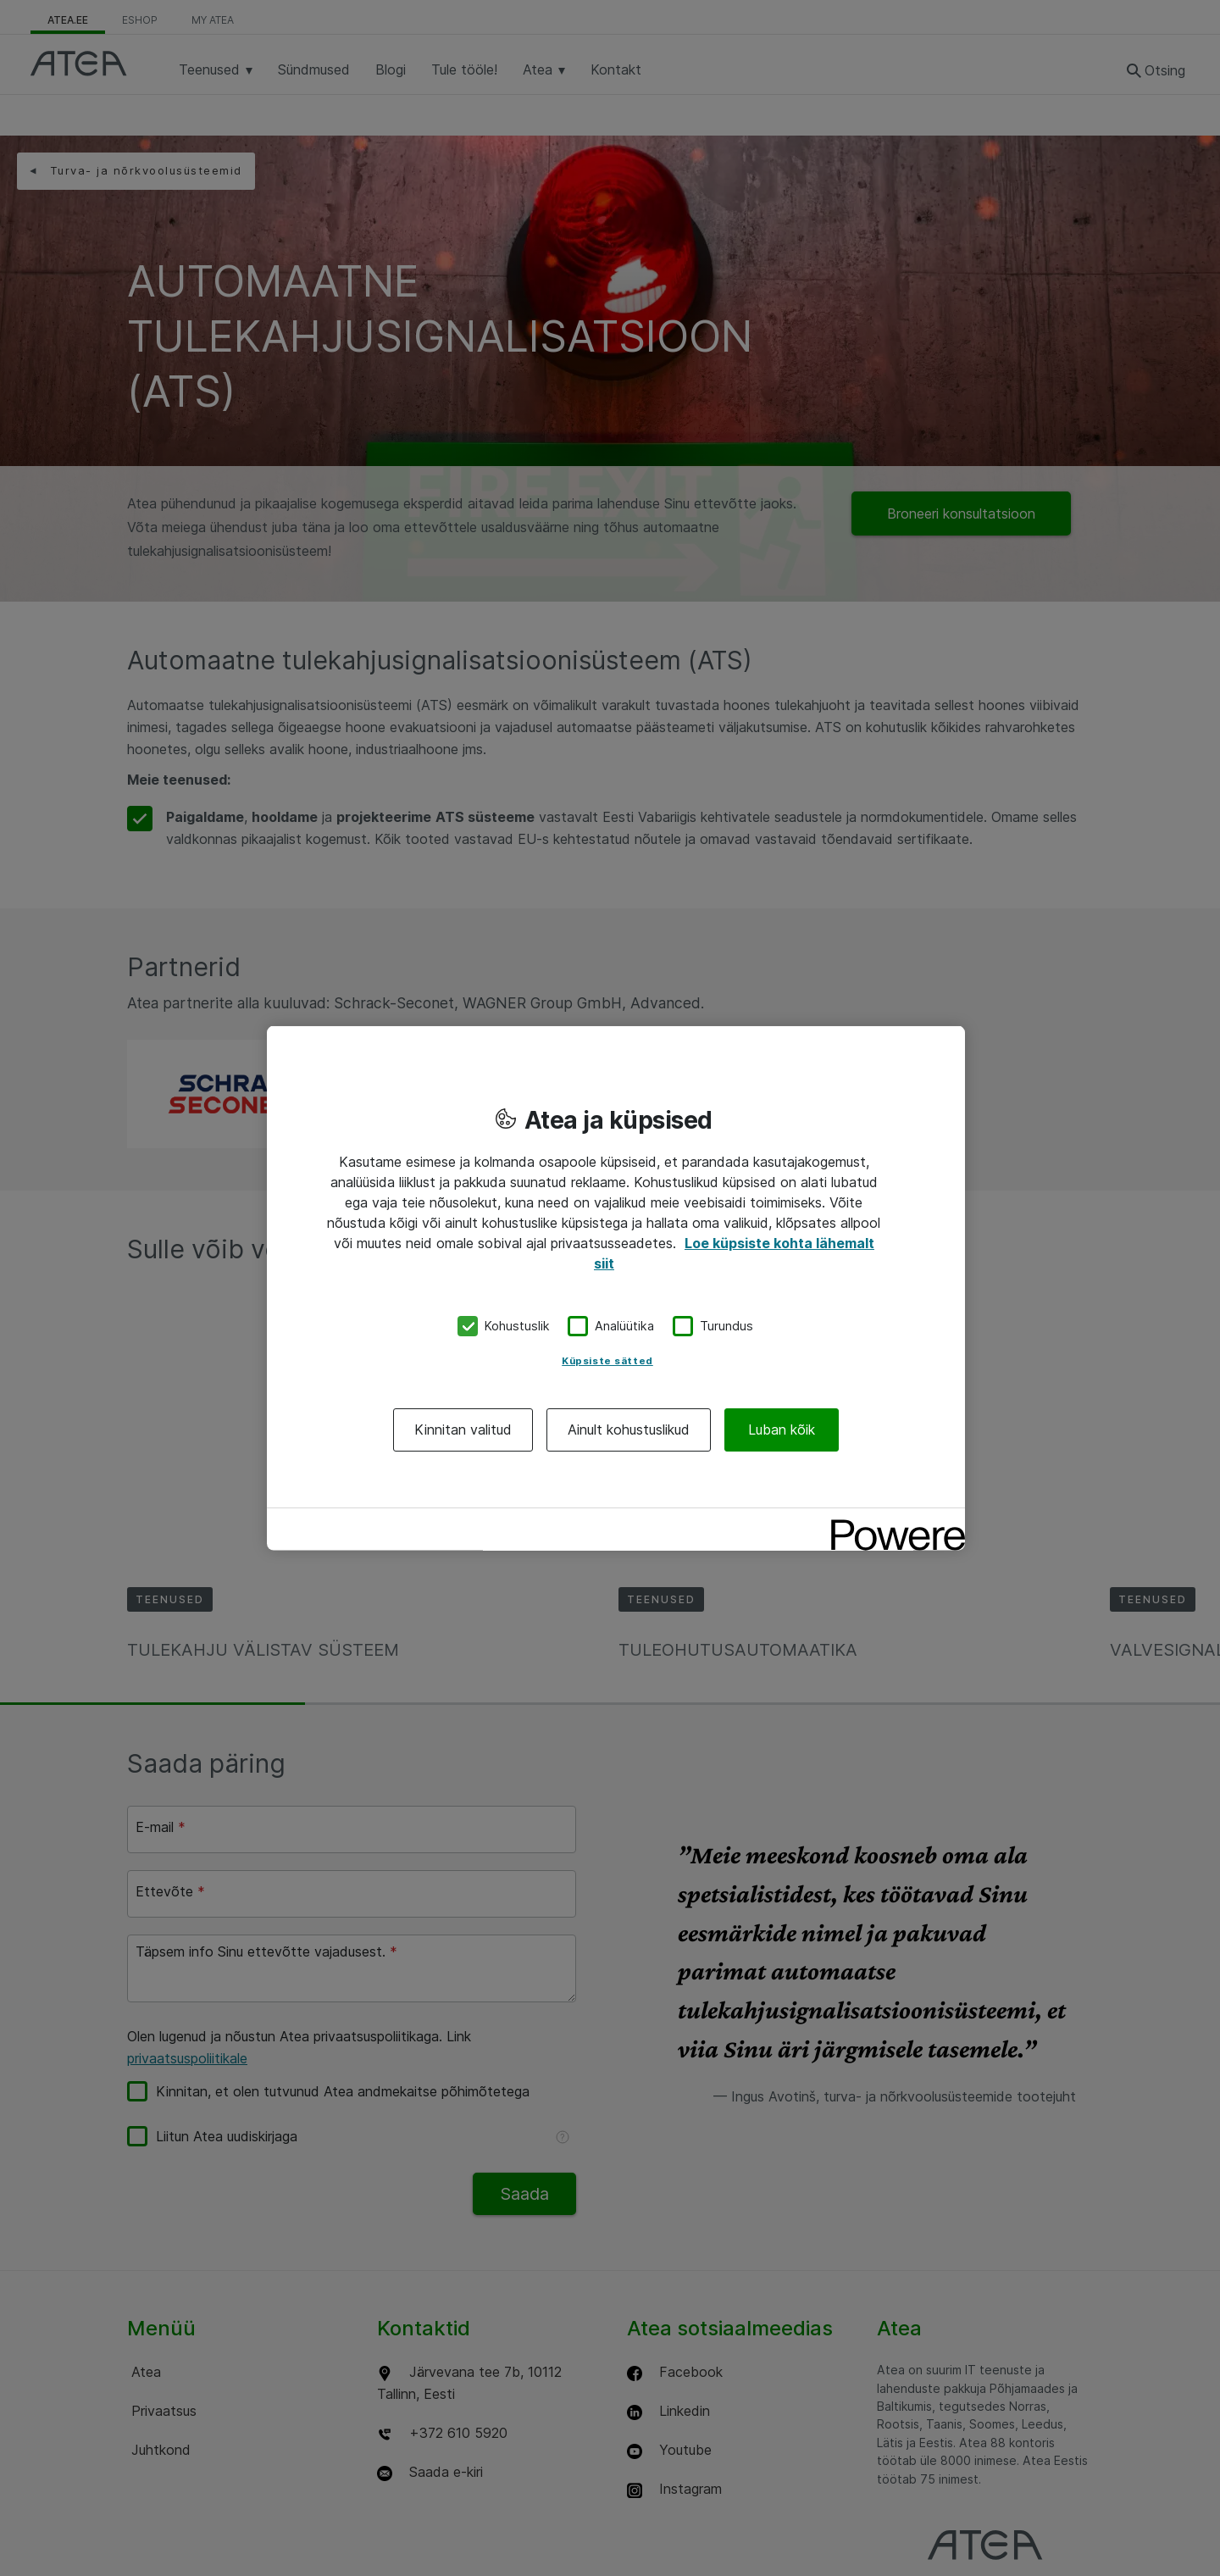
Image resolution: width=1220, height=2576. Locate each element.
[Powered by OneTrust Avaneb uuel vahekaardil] (892, 1522)
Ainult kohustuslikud (629, 1428)
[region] (616, 1288)
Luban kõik (781, 1428)
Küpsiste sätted (607, 1360)
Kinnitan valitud (463, 1428)
